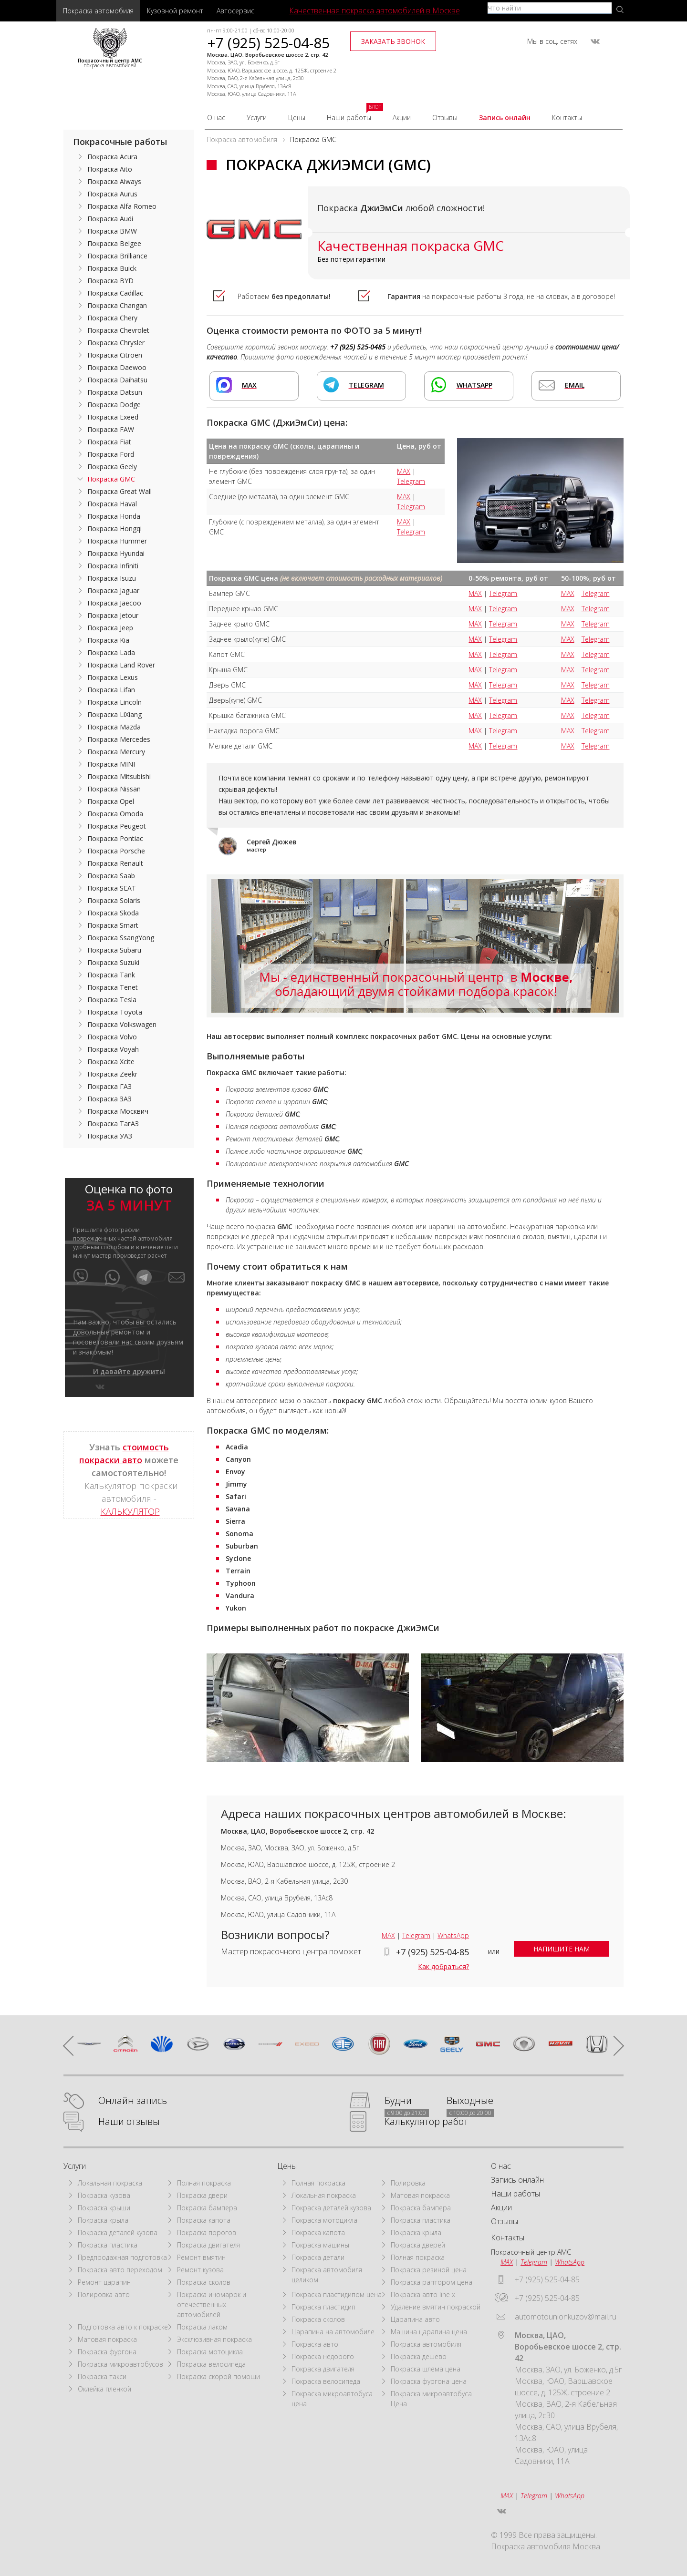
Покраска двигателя (208, 2244)
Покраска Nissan (114, 788)
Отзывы (445, 117)
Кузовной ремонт (175, 10)
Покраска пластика (107, 2244)
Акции (402, 117)
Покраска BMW (112, 231)
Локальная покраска (110, 2182)
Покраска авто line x (423, 2294)
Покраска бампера (207, 2207)
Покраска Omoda (115, 813)
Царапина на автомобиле (333, 2331)
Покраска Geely (112, 466)
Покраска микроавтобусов (120, 2364)
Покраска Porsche (116, 850)
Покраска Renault (115, 863)
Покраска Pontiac (115, 838)
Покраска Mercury (116, 751)
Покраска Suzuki (113, 962)
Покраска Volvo (112, 1036)
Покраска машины (320, 2244)
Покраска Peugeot (116, 826)
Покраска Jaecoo (114, 602)
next (614, 2045)
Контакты (567, 117)
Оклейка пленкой (104, 2388)
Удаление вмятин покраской (435, 2306)
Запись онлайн (505, 117)
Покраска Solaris (113, 900)
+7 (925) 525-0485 (357, 346)
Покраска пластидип (323, 2306)
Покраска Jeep (110, 627)
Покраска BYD (110, 280)
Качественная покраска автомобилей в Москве (374, 10)
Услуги (257, 117)
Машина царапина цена (429, 2331)
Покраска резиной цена (429, 2269)
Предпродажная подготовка (122, 2257)
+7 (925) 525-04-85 (268, 42)
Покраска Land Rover (121, 664)
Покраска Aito (109, 169)
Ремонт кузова (200, 2269)
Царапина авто (415, 2319)
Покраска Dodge (114, 404)
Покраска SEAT (111, 888)
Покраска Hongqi (114, 528)
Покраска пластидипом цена (336, 2294)
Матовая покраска (107, 2339)
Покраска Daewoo (116, 367)
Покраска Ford (110, 454)
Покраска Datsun (114, 392)
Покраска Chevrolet (118, 330)
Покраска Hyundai (116, 553)
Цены (296, 117)
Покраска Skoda (113, 912)
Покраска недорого (322, 2356)
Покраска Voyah (113, 1049)
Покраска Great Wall (119, 491)
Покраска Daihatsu (117, 379)
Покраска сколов (203, 2282)
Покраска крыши (104, 2207)
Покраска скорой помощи (218, 2376)
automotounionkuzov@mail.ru (565, 2316)
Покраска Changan (117, 305)
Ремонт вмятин (201, 2257)
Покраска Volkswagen (121, 1024)
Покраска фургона (107, 2351)
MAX (403, 471)
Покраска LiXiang (114, 714)
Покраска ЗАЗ (109, 1098)
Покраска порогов (206, 2232)
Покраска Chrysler (116, 342)
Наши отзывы (129, 2121)
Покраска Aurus (112, 193)
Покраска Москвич (117, 1111)
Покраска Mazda (114, 726)
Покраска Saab (111, 875)
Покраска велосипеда (211, 2364)
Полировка (408, 2182)
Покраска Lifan (111, 689)
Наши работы (349, 117)
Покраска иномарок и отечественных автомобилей (211, 2304)
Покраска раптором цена (431, 2282)
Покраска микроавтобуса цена (332, 2398)
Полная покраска (204, 2182)
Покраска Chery (112, 317)
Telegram (411, 481)
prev (73, 2045)
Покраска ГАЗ (109, 1086)
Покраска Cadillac (115, 293)
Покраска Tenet (112, 987)
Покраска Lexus (112, 677)
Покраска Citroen (114, 354)
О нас (216, 117)
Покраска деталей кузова (117, 2232)
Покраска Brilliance (117, 255)
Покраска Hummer (117, 540)
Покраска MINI (111, 764)
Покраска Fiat (109, 441)
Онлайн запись (132, 2100)
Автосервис (235, 10)
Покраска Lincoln (114, 702)
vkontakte (595, 41)
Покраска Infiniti (112, 565)
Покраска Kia (108, 640)
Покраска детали (317, 2257)
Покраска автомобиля (98, 10)
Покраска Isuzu (111, 578)
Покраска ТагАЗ (113, 1123)
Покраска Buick (111, 268)
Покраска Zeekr (112, 1073)
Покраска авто (314, 2344)
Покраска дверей (418, 2244)
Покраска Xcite (111, 1061)
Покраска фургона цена (429, 2381)
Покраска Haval (112, 503)
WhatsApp (453, 1935)
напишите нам (561, 1948)
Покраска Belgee (114, 243)
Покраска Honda (113, 516)
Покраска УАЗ (109, 1135)
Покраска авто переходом (120, 2269)
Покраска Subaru (114, 949)
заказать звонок (393, 41)
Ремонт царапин (104, 2282)
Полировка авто (104, 2294)
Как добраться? (443, 1966)
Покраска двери (202, 2195)
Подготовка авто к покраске (123, 2326)
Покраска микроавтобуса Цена (431, 2398)
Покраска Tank (111, 974)
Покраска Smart (112, 925)
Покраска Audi (110, 218)
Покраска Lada (111, 652)
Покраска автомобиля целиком (326, 2274)
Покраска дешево (419, 2356)
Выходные (470, 2100)
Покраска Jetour (112, 615)
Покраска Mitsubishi (119, 776)
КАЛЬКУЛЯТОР (130, 1511)
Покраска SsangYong (120, 937)
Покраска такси (102, 2376)
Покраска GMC (111, 478)
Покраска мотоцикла (210, 2351)
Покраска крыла (103, 2220)
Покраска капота (203, 2220)
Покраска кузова (104, 2195)
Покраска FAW (110, 429)
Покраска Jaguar (113, 590)
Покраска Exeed (112, 416)
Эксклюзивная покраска (214, 2339)
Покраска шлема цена (425, 2368)
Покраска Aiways (114, 181)
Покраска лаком (202, 2326)
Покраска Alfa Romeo (121, 206)
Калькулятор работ (426, 2121)
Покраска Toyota (114, 1011)
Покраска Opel (110, 801)
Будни (398, 2100)
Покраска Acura (112, 156)
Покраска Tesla (111, 999)
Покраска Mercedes (118, 739)
